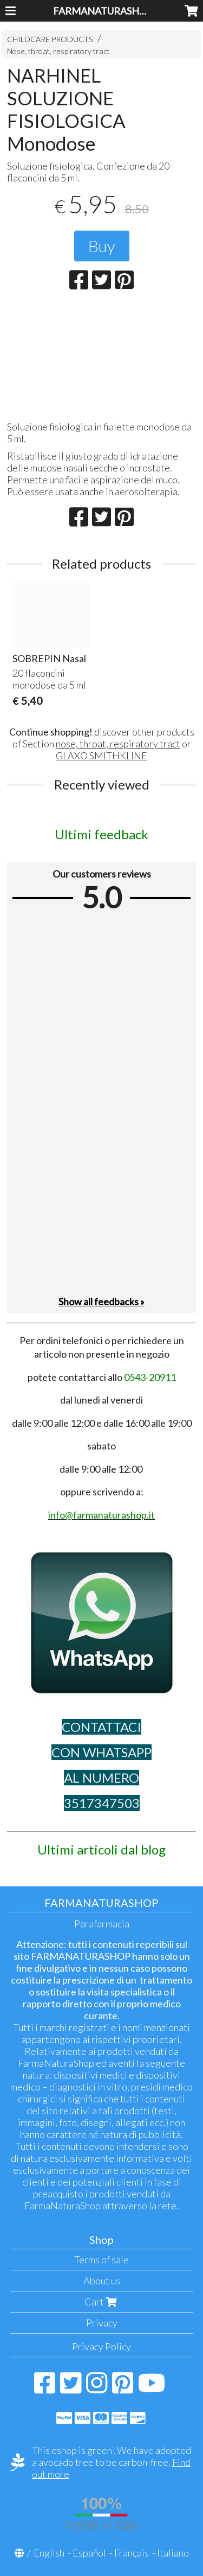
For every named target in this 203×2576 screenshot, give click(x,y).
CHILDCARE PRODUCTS (50, 39)
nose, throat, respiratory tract (118, 744)
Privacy (101, 2323)
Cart (101, 2302)
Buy (101, 245)
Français (131, 2553)
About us (101, 2281)
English (49, 2553)
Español (89, 2553)
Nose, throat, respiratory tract (58, 51)
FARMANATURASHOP (103, 11)
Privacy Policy (101, 2346)
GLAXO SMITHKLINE (101, 755)
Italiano (173, 2553)
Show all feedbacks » (101, 1301)
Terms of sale (101, 2259)
